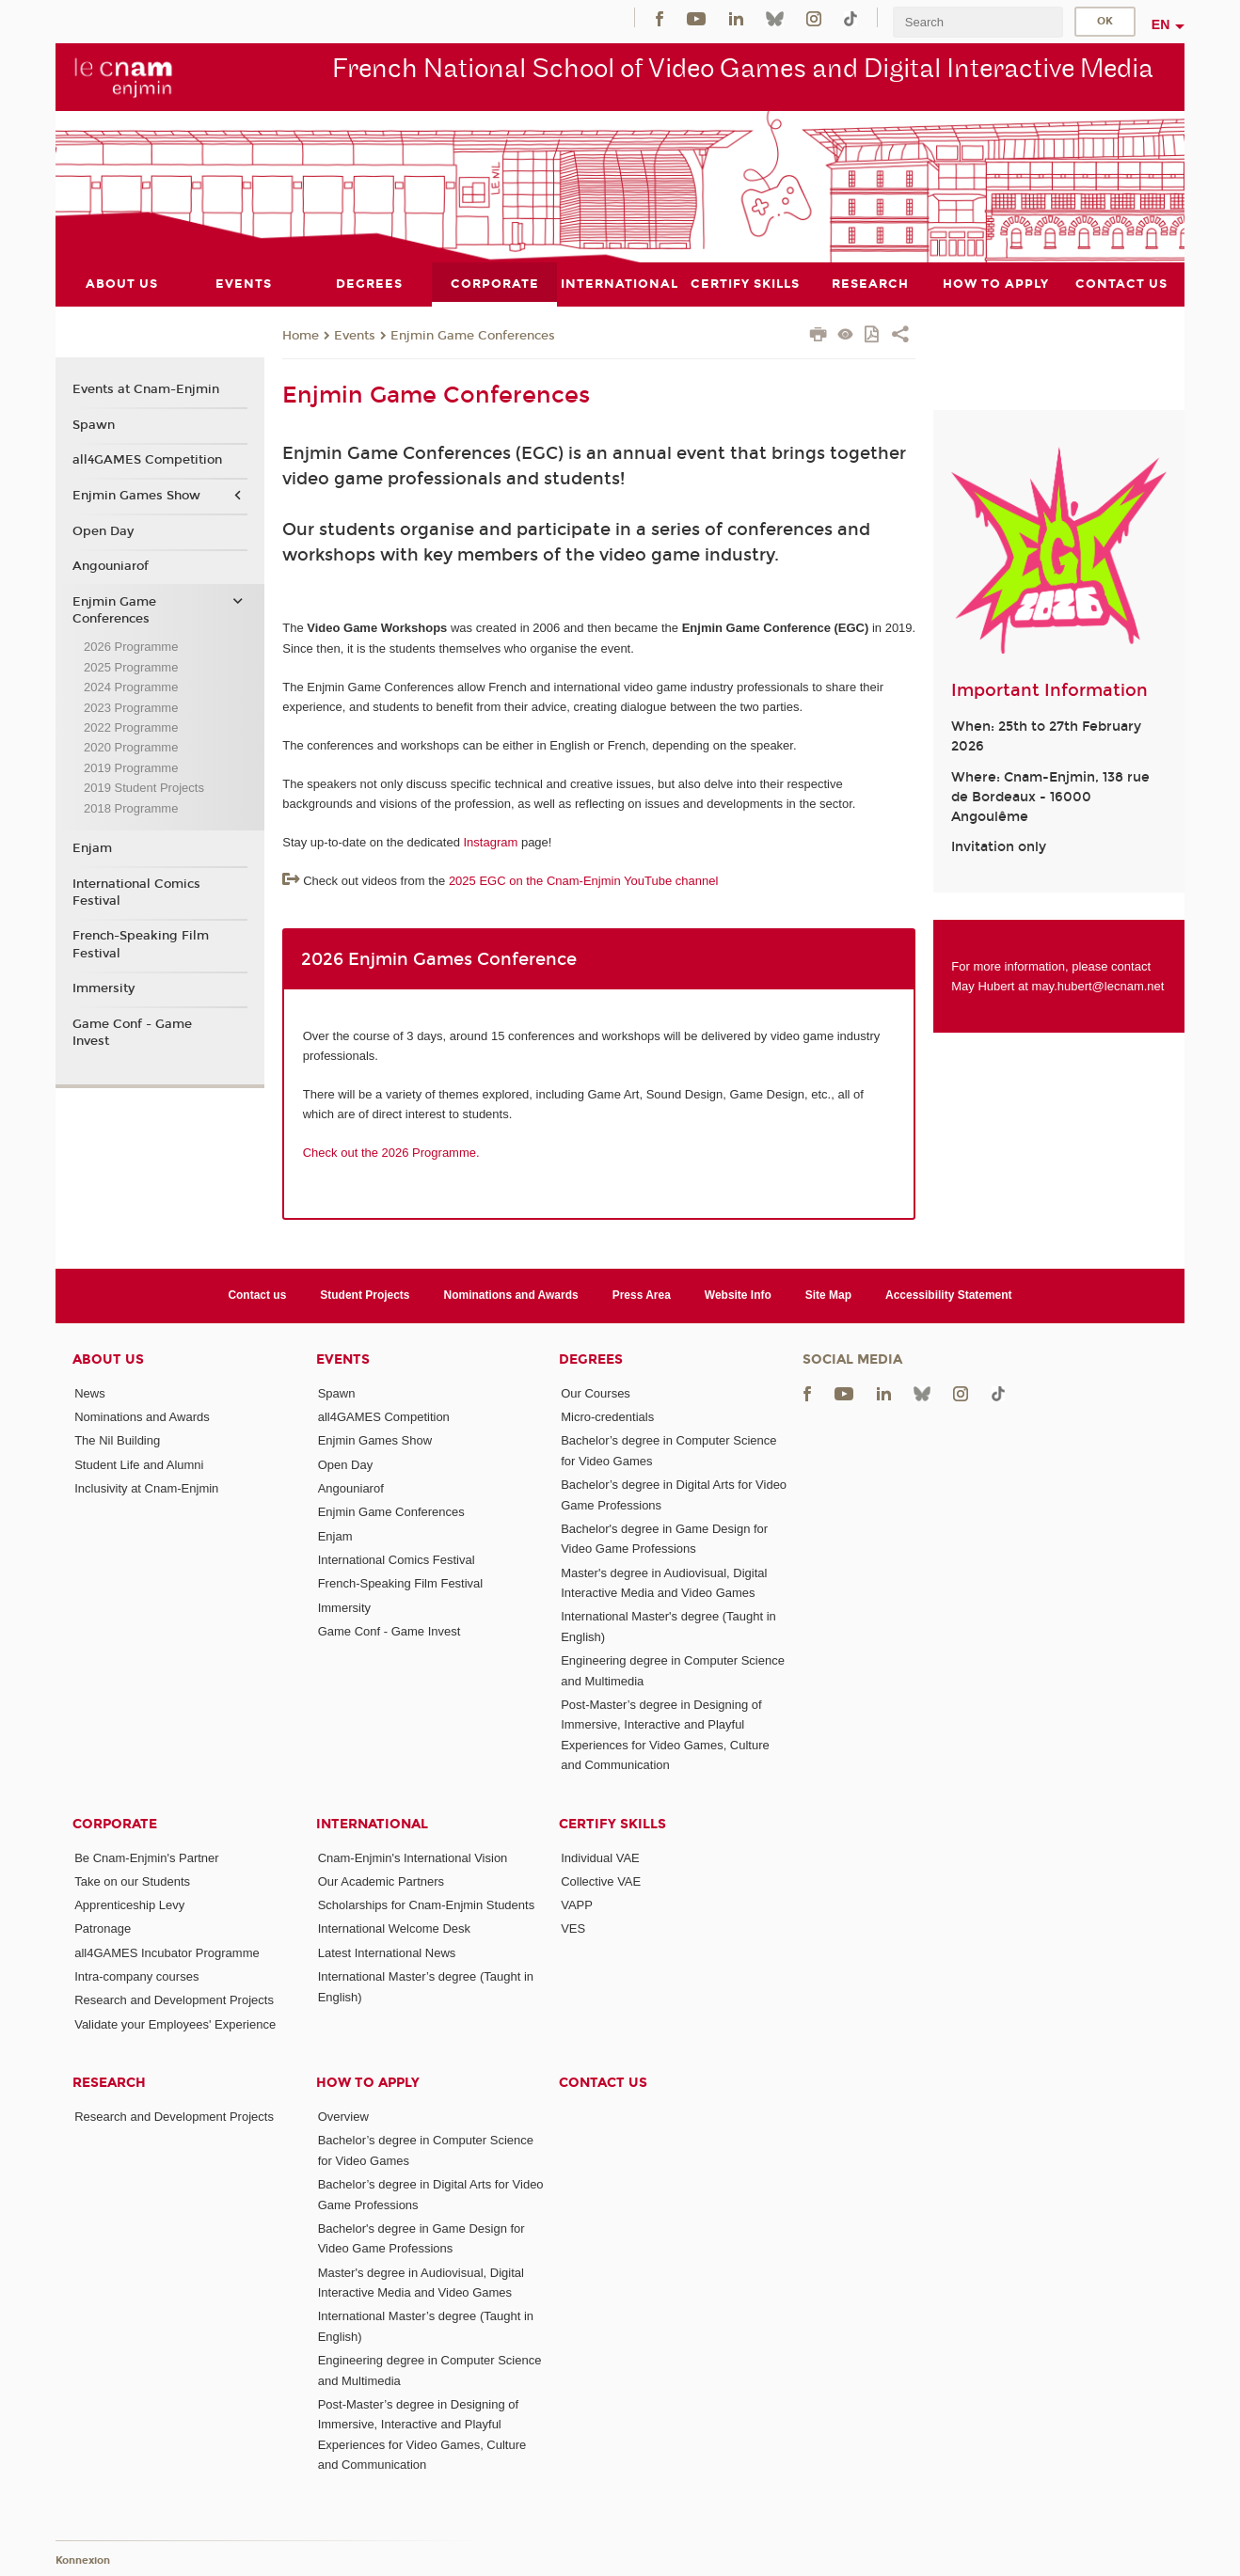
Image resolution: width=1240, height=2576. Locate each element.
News (89, 1392)
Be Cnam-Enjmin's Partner (146, 1857)
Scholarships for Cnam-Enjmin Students (426, 1905)
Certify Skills (612, 1823)
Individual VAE (600, 1857)
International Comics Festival (136, 892)
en (1161, 24)
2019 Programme (131, 767)
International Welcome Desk (394, 1928)
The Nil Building (117, 1440)
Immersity (103, 988)
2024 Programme (131, 687)
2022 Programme (131, 727)
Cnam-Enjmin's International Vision (413, 1857)
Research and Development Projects (174, 2000)
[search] (977, 22)
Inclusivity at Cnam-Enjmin (146, 1488)
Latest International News (387, 1952)
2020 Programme (131, 747)
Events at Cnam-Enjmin (145, 389)
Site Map (828, 1295)
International (372, 1823)
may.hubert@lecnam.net (1098, 986)
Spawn (93, 424)
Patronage (102, 1928)
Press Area (641, 1295)
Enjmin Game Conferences (472, 334)
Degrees (591, 1359)
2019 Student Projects (144, 788)
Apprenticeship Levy (129, 1905)
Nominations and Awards (511, 1295)
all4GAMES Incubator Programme (167, 1952)
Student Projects (364, 1295)
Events (354, 334)
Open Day (103, 530)
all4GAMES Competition (147, 459)
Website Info (738, 1295)
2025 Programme (131, 666)
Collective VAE (601, 1880)
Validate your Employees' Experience (175, 2023)
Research (109, 2083)
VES (573, 1928)
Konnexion (83, 2559)
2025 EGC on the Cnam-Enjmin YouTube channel (583, 881)
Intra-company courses (136, 1976)
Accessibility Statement (948, 1295)
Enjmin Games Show (136, 495)
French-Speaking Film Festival (140, 944)
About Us (108, 1359)
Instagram (490, 842)
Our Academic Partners (381, 1880)
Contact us (257, 1295)
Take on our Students (132, 1880)
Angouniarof (110, 566)
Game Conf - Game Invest (132, 1033)
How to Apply (368, 2083)
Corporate (114, 1823)
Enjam (92, 847)
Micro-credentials (607, 1417)
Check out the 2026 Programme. (391, 1153)
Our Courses (595, 1392)
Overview (343, 2117)
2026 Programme (131, 647)
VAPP (577, 1905)
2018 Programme (131, 807)
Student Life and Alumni (138, 1464)
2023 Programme (131, 707)
